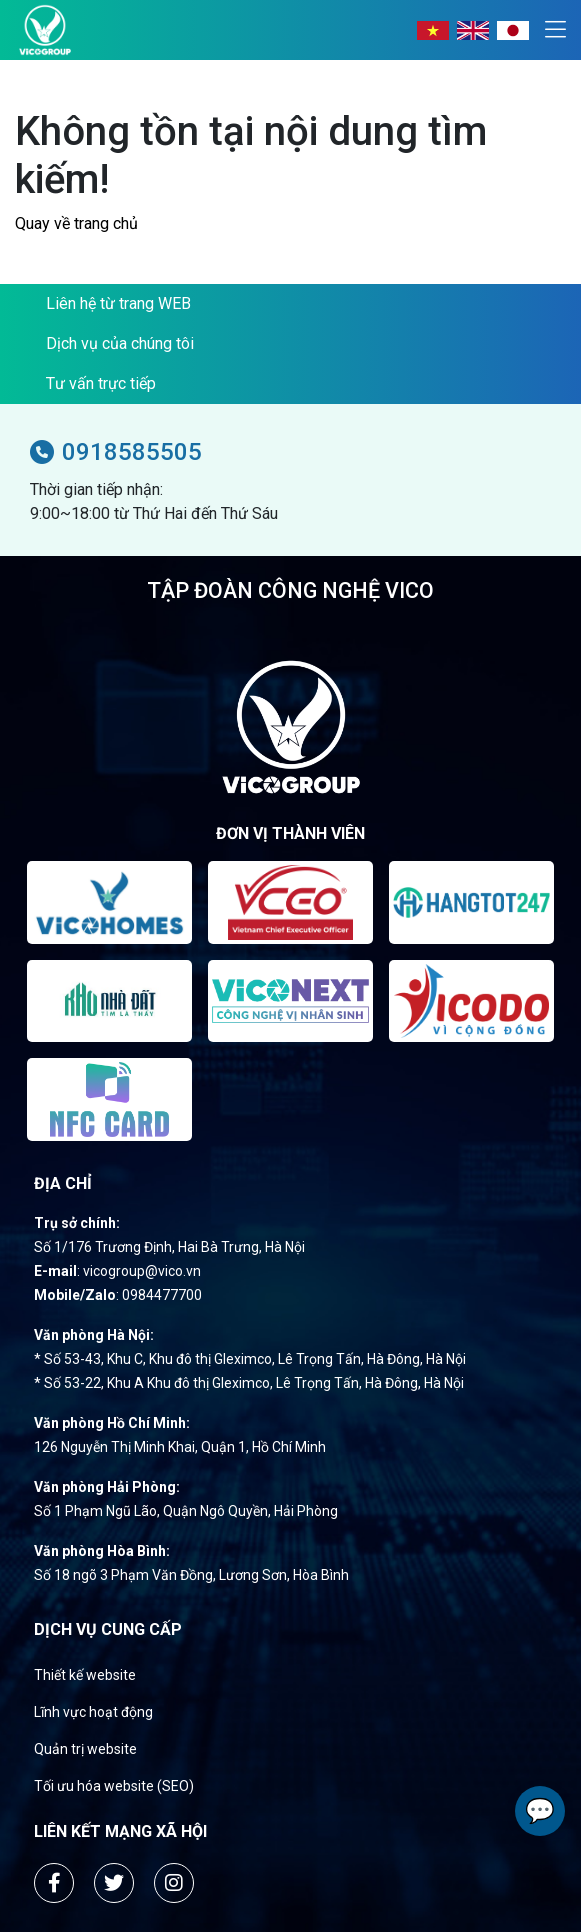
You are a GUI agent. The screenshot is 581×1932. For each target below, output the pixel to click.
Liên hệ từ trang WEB (118, 303)
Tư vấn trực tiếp (101, 383)
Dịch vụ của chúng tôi (120, 343)
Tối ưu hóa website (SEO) (114, 1786)
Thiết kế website (85, 1675)
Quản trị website (85, 1749)
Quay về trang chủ (76, 223)
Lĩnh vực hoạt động (93, 1712)
